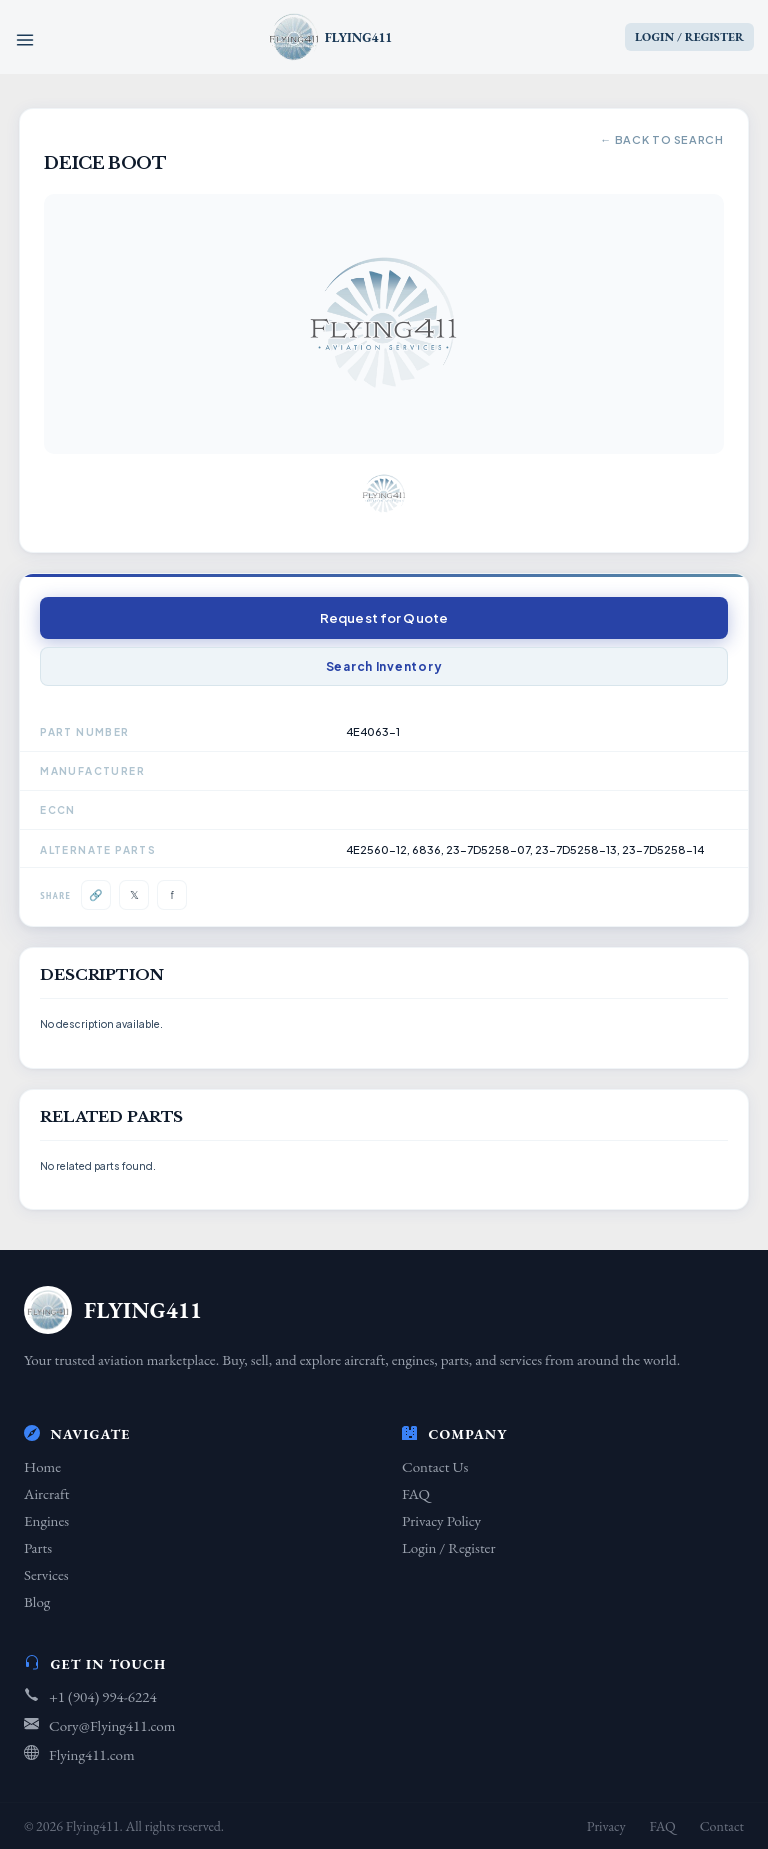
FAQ (416, 1493)
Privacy (606, 1826)
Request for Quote (384, 618)
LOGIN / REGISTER (689, 37)
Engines (46, 1520)
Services (46, 1574)
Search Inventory (384, 666)
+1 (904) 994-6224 (103, 1696)
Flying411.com (92, 1754)
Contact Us (435, 1466)
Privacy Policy (441, 1520)
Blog (37, 1601)
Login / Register (448, 1547)
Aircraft (46, 1493)
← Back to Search (662, 139)
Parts (38, 1547)
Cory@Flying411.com (112, 1725)
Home (42, 1466)
